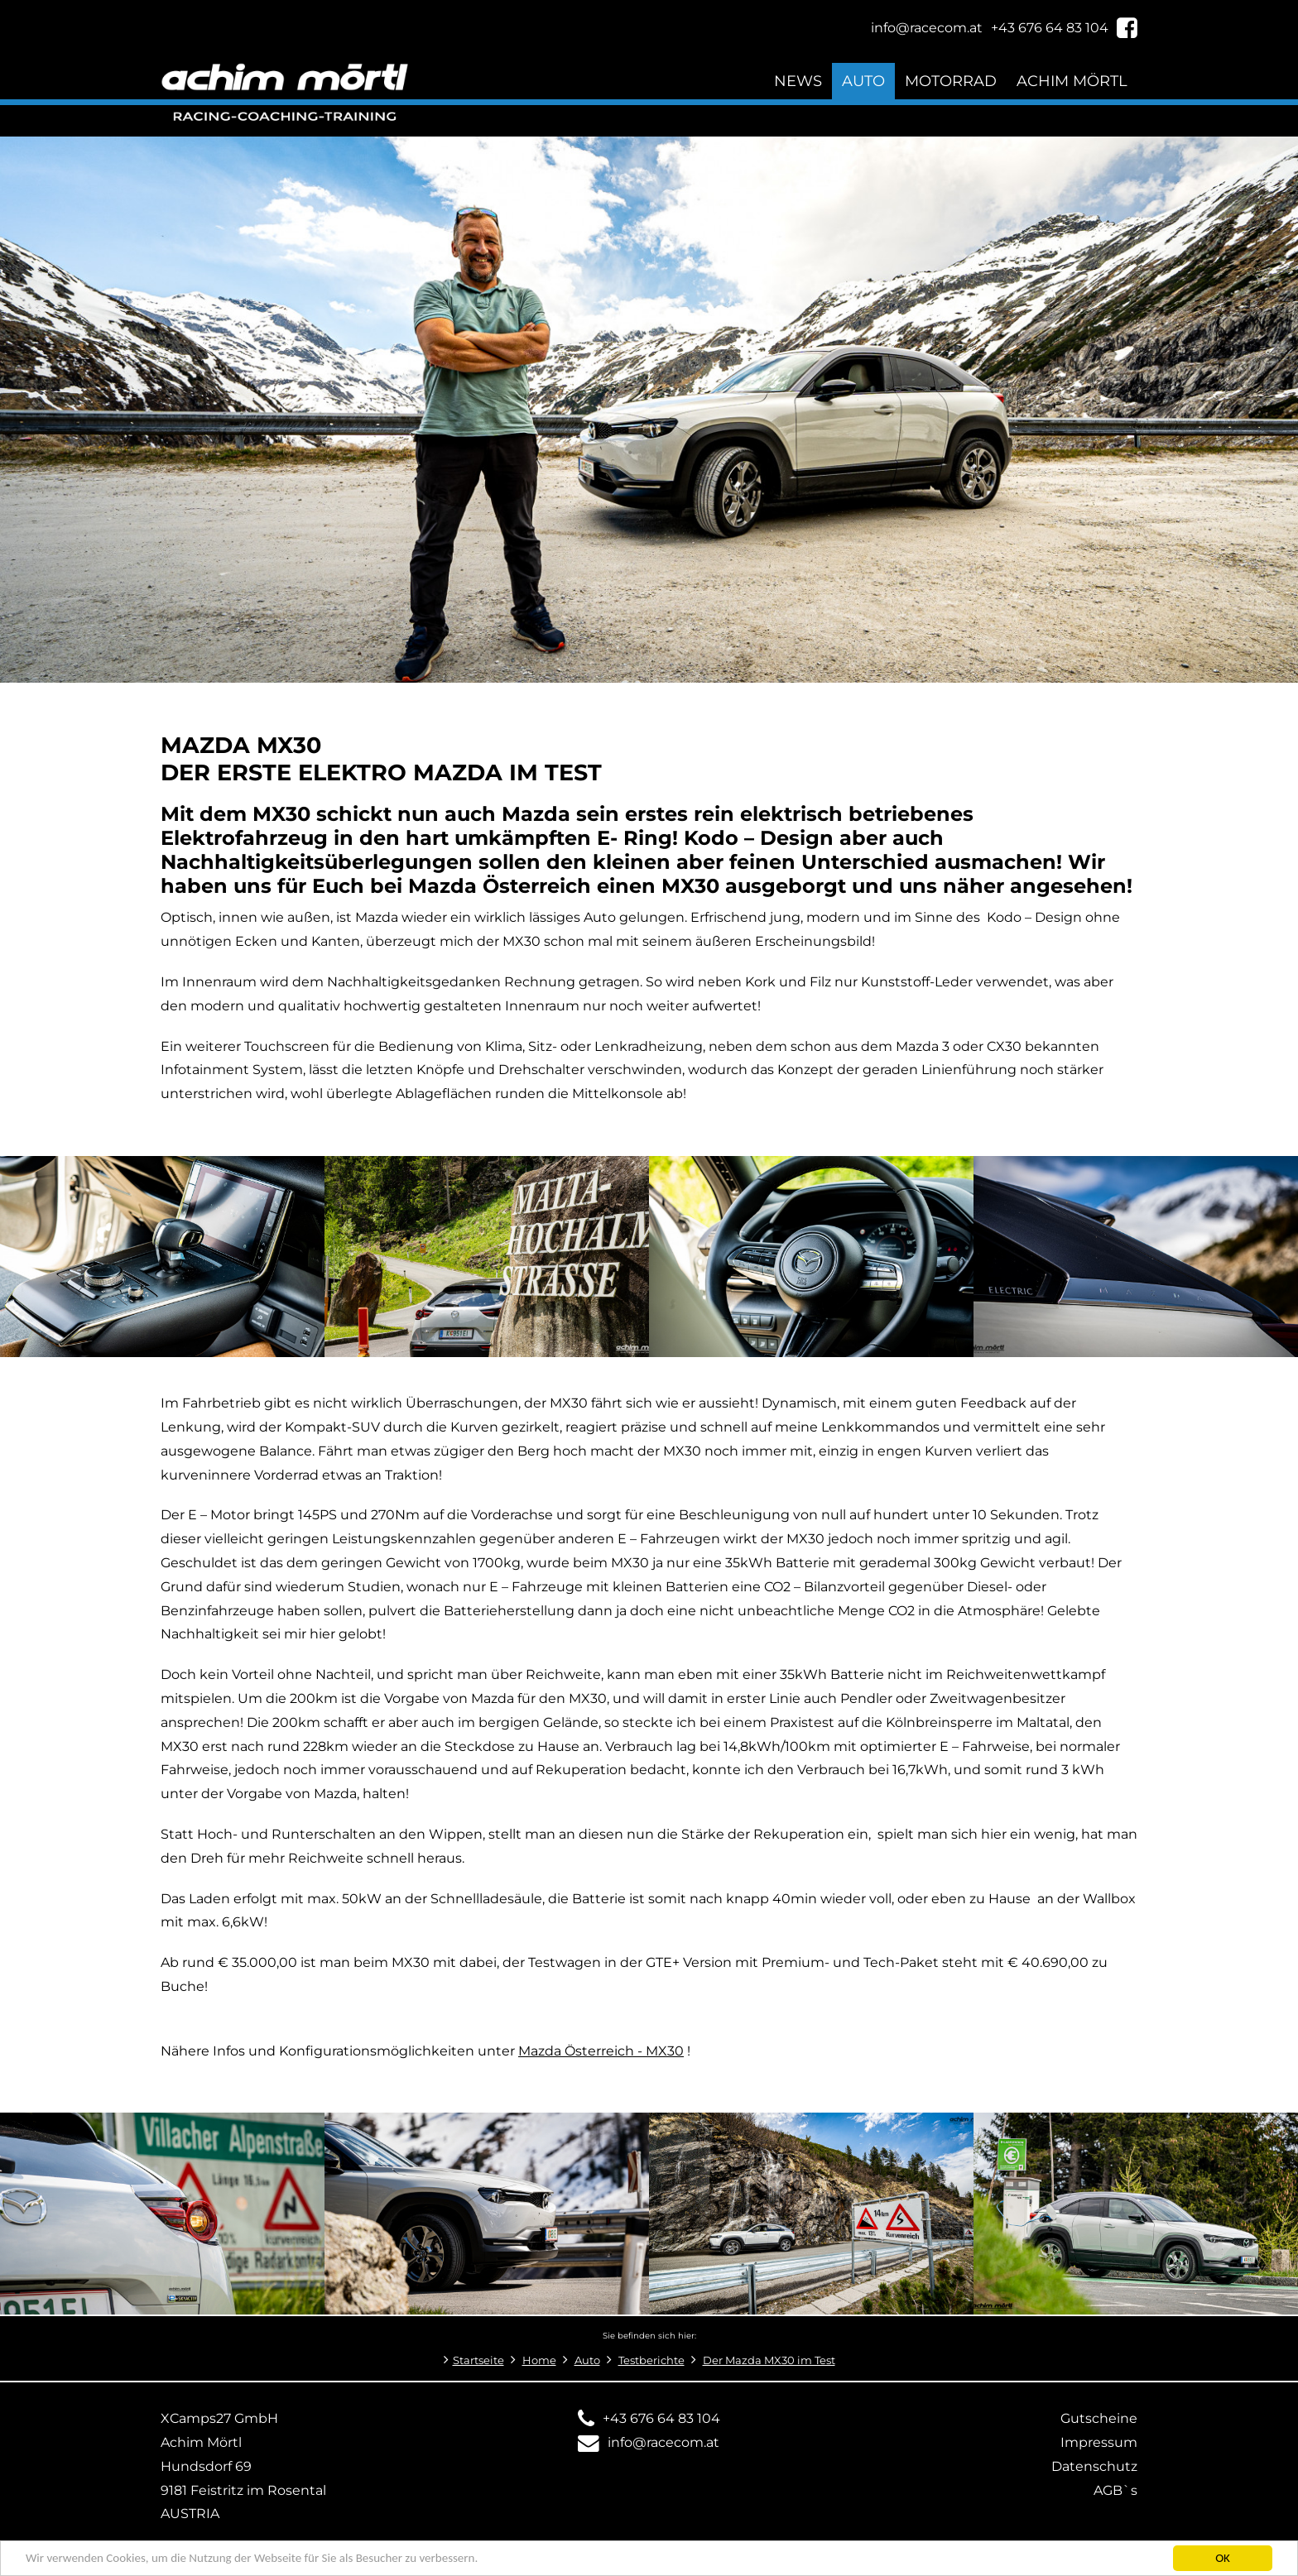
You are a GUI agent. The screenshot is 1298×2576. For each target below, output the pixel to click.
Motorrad (951, 80)
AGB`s (1115, 2490)
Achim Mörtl (1072, 80)
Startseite (478, 2360)
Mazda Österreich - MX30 (601, 2051)
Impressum (1098, 2442)
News (798, 80)
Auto (863, 80)
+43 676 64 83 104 (661, 2418)
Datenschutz (1094, 2466)
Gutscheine (1098, 2418)
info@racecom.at (663, 2442)
